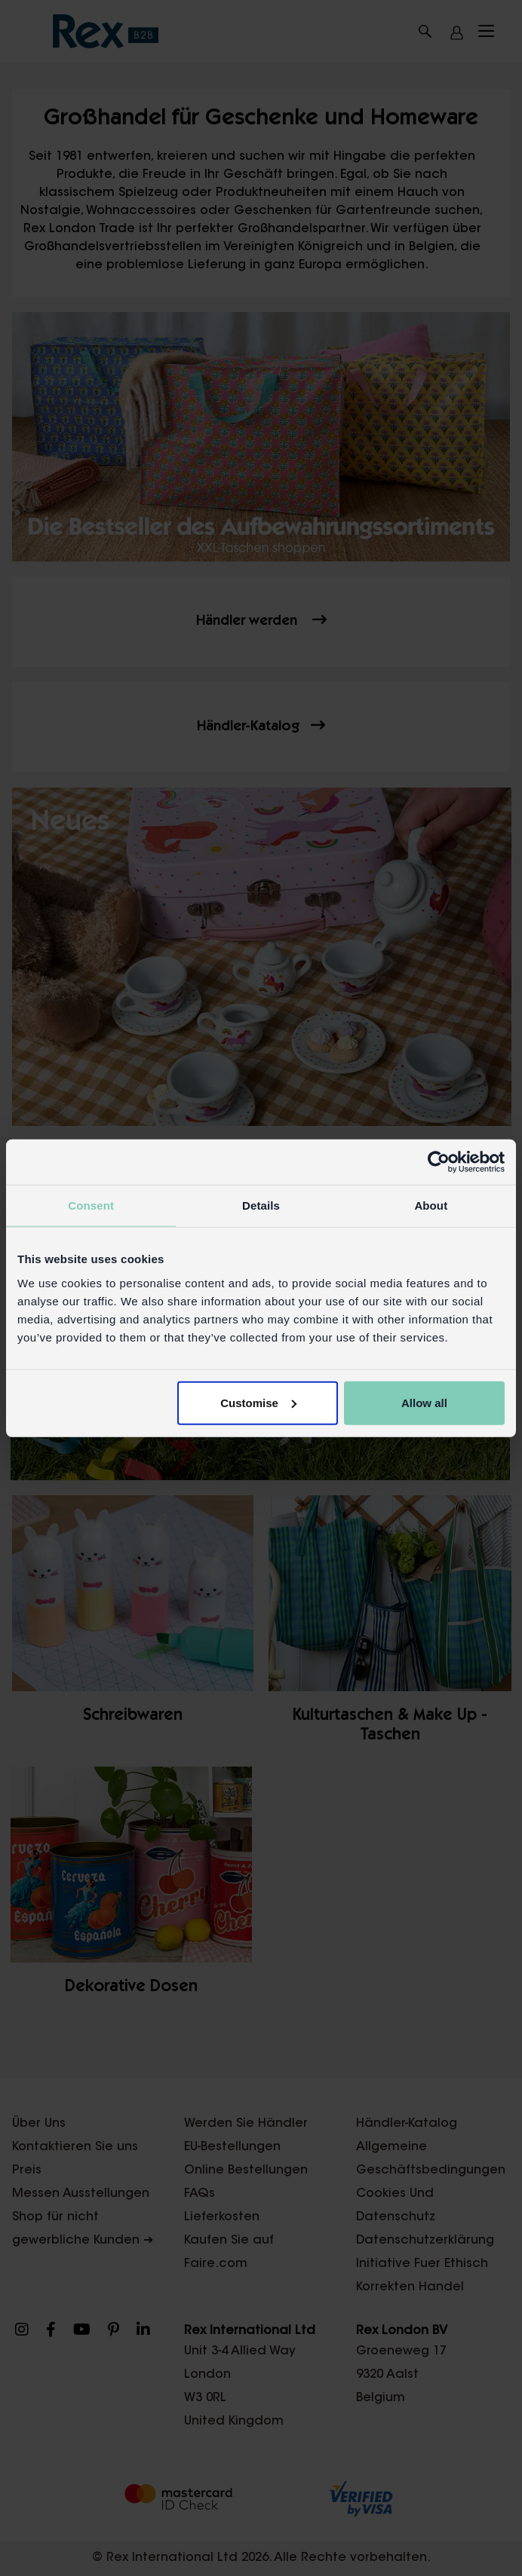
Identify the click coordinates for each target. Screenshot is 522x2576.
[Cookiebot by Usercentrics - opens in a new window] (439, 1162)
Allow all (424, 1402)
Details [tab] (261, 1205)
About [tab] (430, 1205)
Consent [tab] (91, 1205)
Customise (258, 1402)
